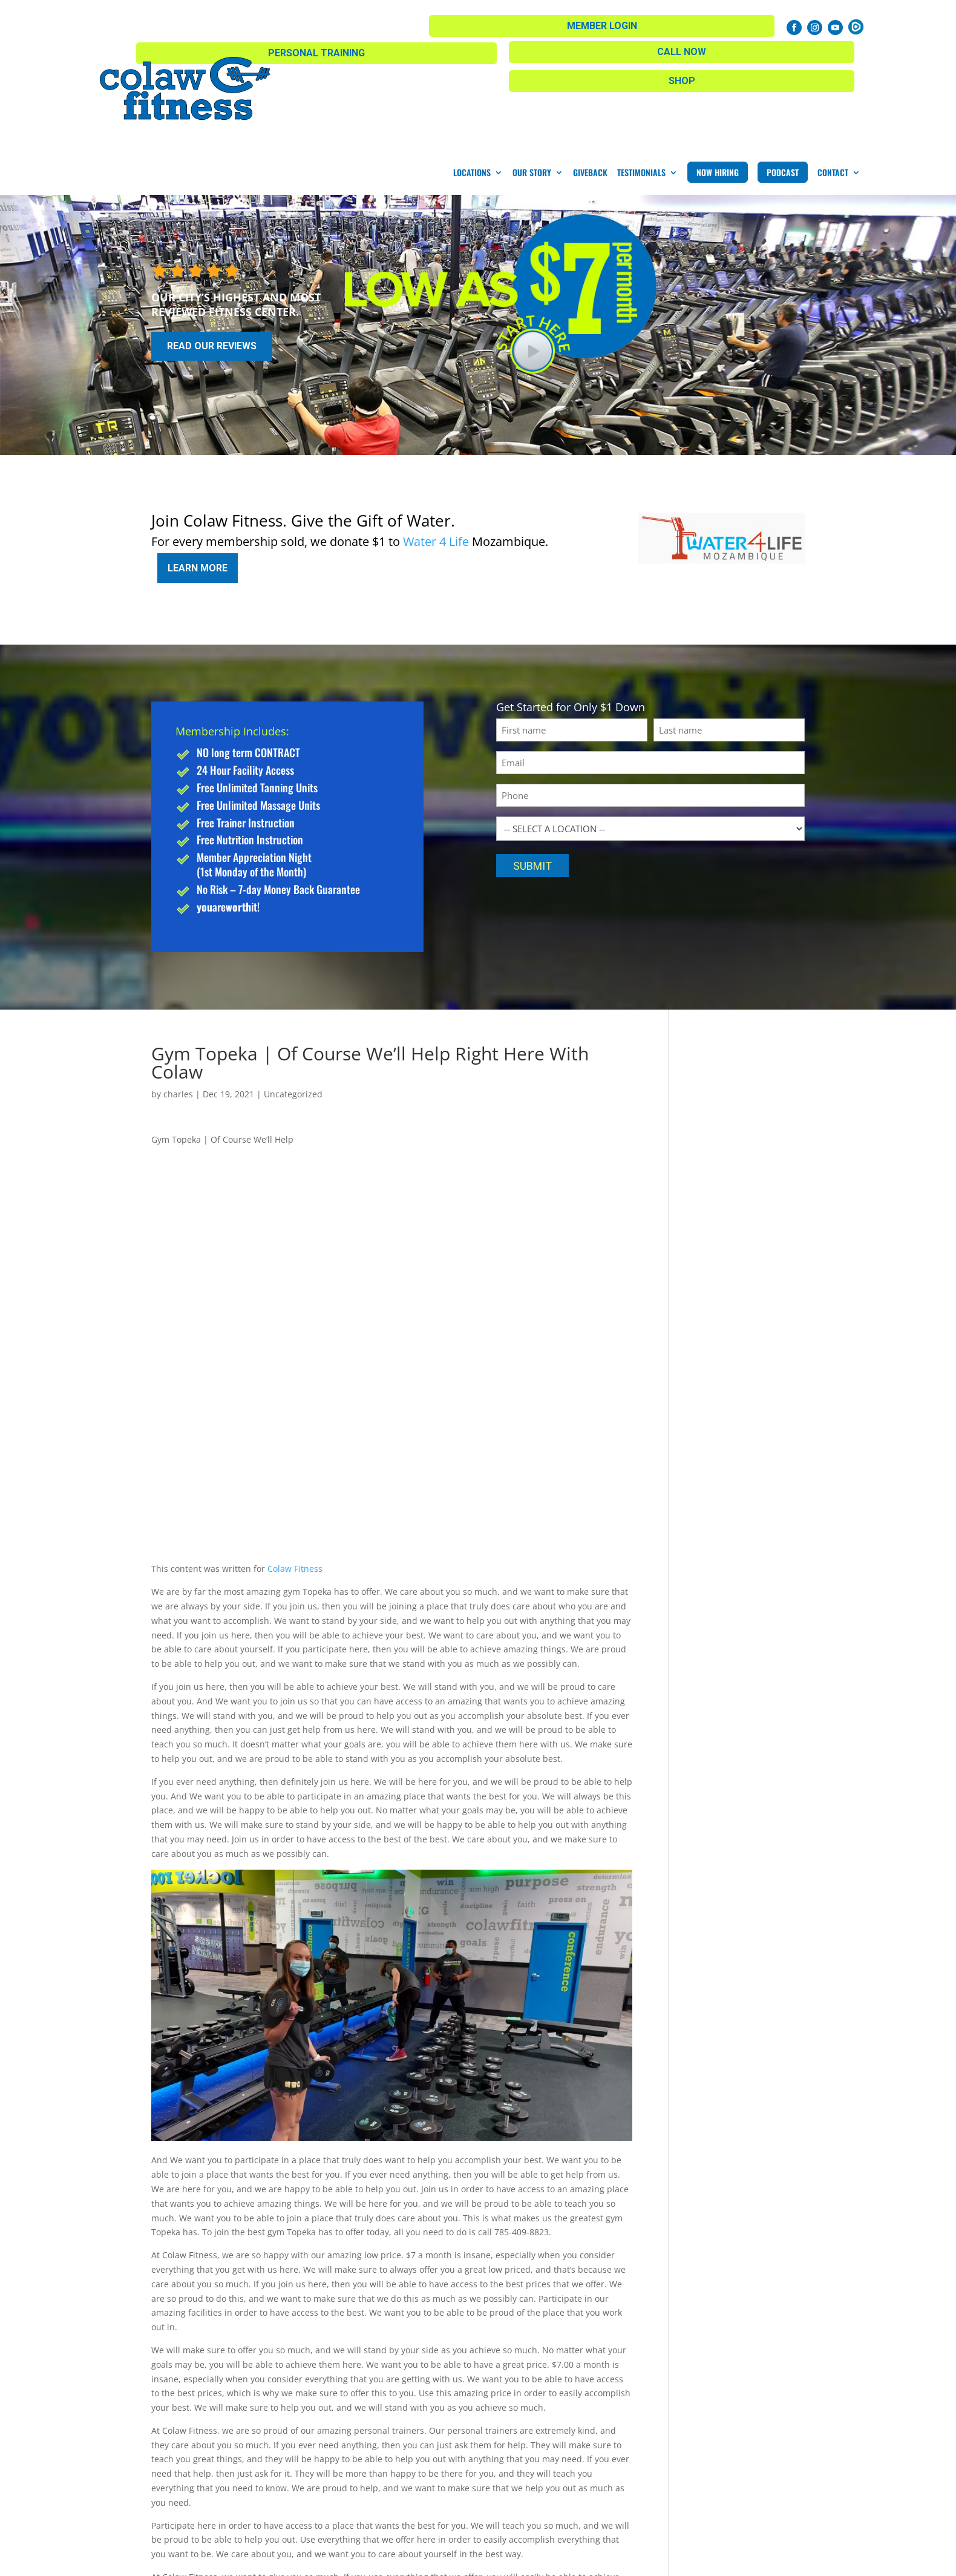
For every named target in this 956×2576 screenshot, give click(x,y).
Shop (390, 22)
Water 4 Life (436, 437)
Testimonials (641, 68)
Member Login (729, 22)
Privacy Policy (399, 2561)
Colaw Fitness (294, 1456)
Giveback (590, 68)
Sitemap (346, 2561)
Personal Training (508, 22)
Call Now (626, 21)
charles (178, 981)
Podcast (783, 68)
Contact (832, 68)
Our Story (531, 68)
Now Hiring (717, 68)
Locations (472, 68)
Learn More (198, 459)
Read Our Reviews (212, 242)
